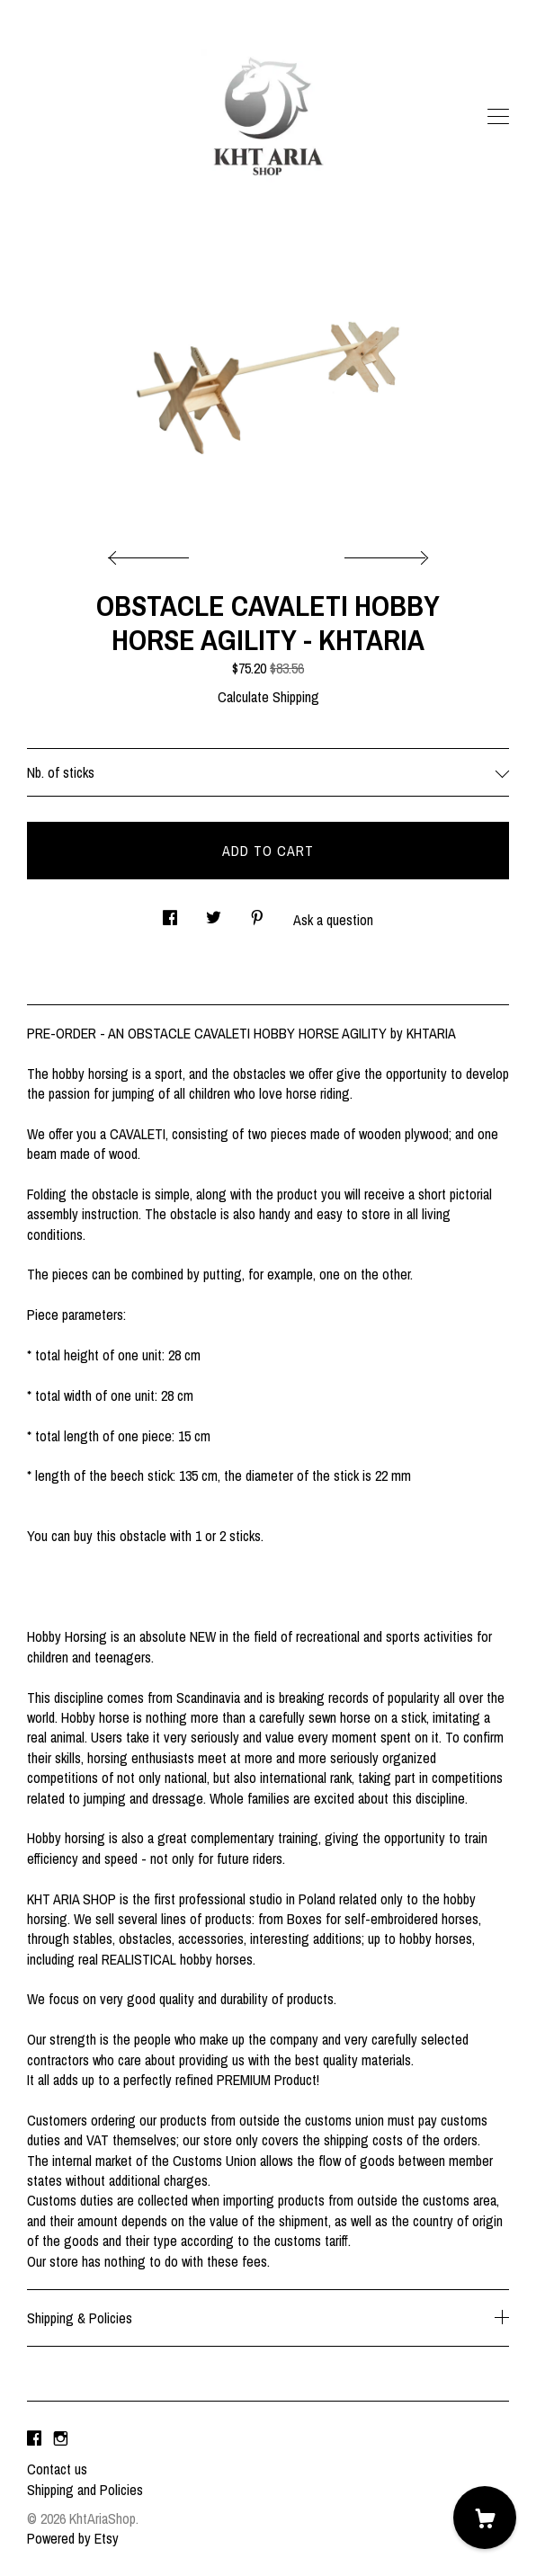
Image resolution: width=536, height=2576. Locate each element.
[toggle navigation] (498, 117)
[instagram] (60, 2438)
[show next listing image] (384, 553)
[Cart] (484, 2517)
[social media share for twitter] (213, 912)
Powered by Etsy (73, 2538)
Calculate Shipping (268, 697)
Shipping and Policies (85, 2490)
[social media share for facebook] (170, 912)
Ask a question (333, 920)
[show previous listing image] (153, 553)
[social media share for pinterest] (257, 912)
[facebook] (34, 2438)
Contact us (57, 2469)
